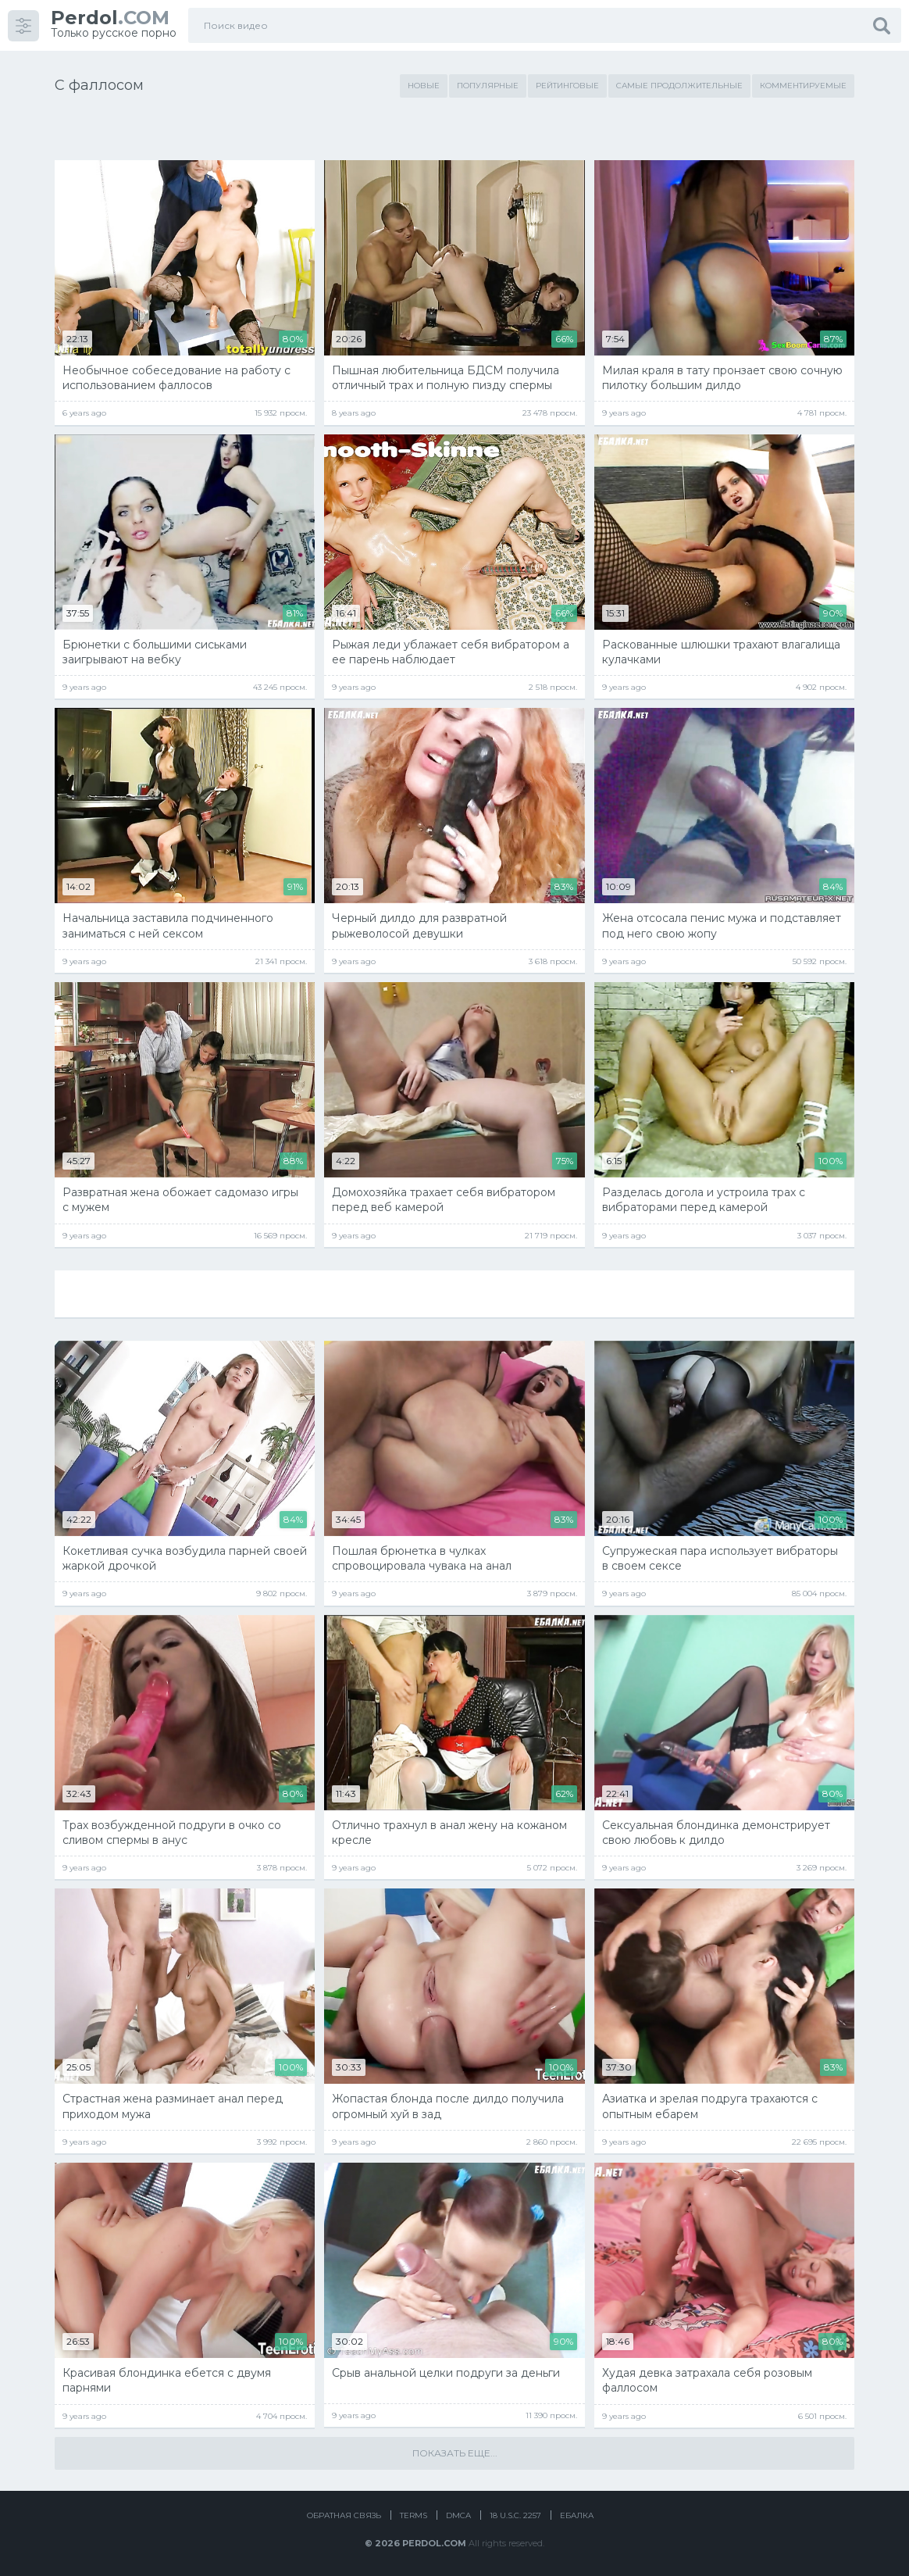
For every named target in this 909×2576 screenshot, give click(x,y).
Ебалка (577, 2515)
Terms (413, 2515)
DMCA (458, 2515)
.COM (110, 17)
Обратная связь (344, 2515)
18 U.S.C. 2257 (515, 2515)
